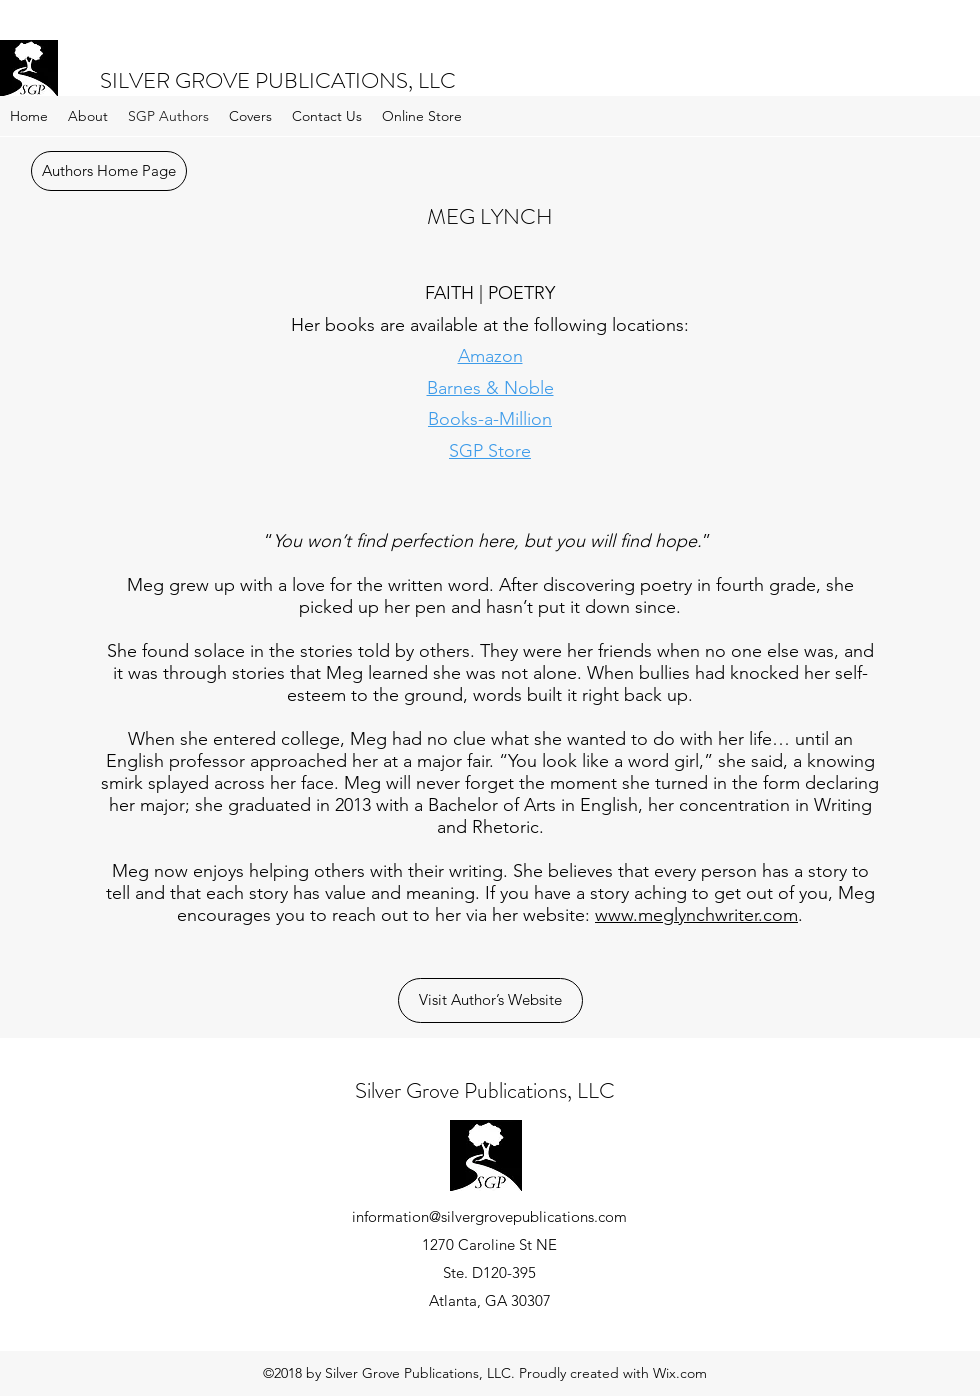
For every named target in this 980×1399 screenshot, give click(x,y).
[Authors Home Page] (109, 171)
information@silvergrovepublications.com (489, 1216)
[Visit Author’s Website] (490, 1000)
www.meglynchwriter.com (696, 915)
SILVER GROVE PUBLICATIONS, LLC (278, 80)
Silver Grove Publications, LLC (485, 1090)
